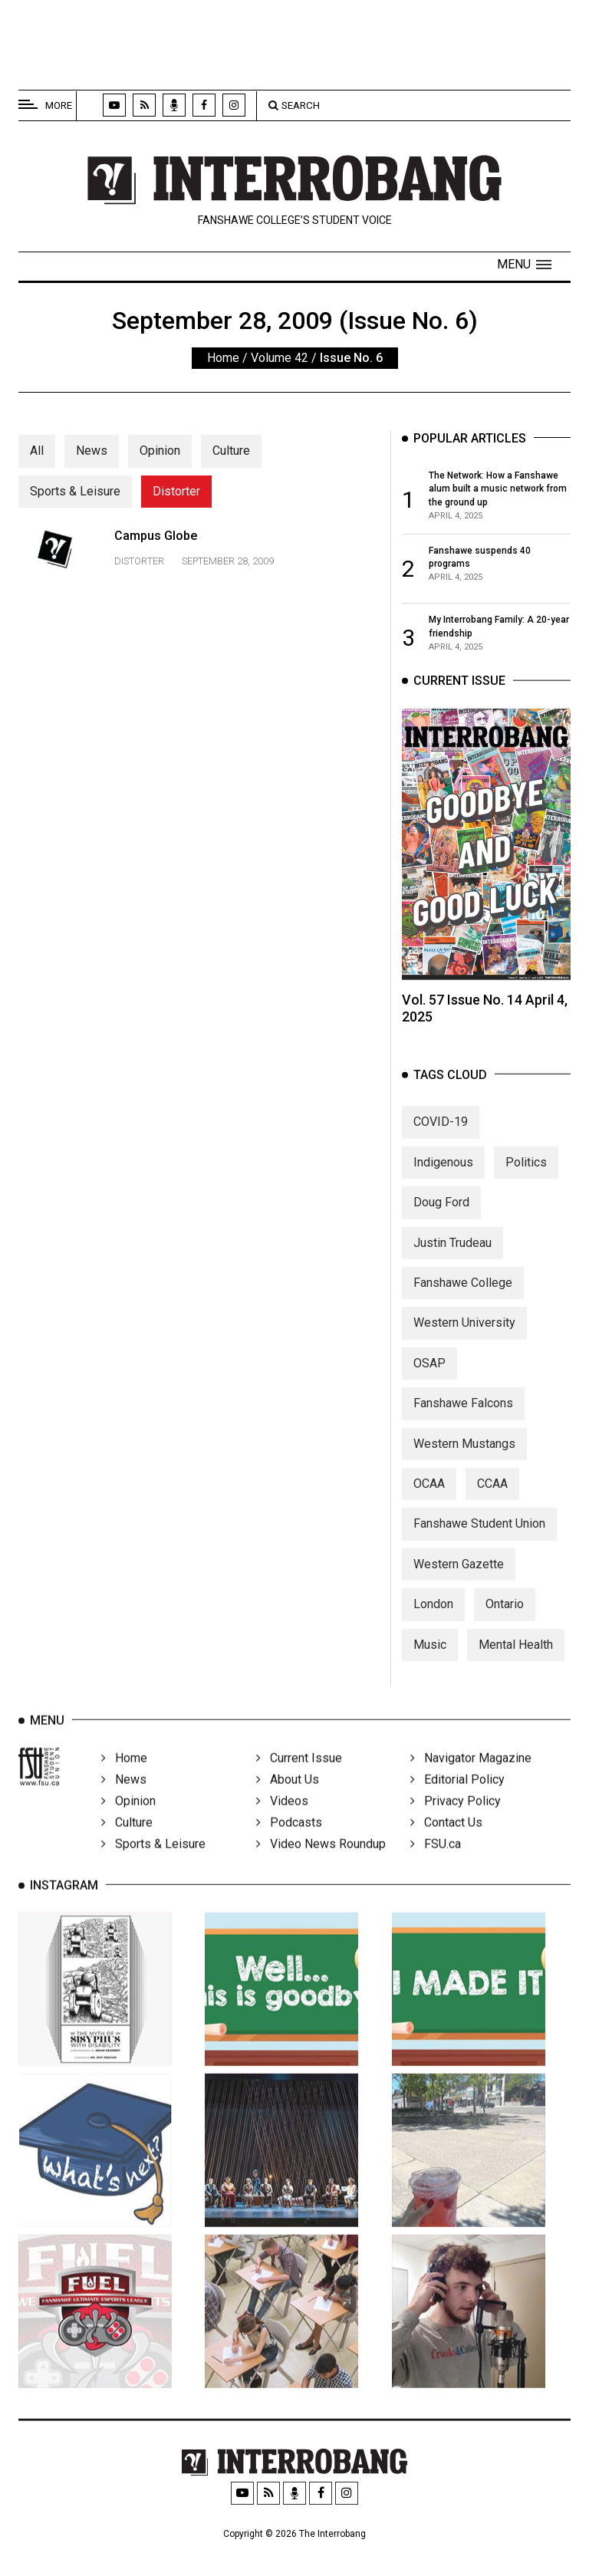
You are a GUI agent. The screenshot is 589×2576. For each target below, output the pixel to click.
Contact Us (446, 1849)
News (91, 450)
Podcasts (289, 1849)
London (433, 1628)
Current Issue (299, 1785)
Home (223, 357)
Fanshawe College (462, 1307)
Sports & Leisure (75, 491)
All (37, 450)
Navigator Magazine (470, 1785)
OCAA (429, 1508)
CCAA (492, 1508)
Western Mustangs (464, 1467)
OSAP (429, 1387)
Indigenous (443, 1186)
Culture (231, 450)
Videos (282, 1828)
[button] (524, 264)
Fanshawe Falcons (463, 1427)
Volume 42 (279, 357)
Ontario (504, 1628)
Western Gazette (458, 1588)
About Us (287, 1806)
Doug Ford (441, 1226)
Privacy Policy (455, 1828)
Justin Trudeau (452, 1267)
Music (429, 1668)
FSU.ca (435, 1871)
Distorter (176, 491)
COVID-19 (440, 1146)
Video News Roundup (321, 1871)
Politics (526, 1186)
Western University (464, 1347)
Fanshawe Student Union (479, 1548)
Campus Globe (155, 556)
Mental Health (516, 1668)
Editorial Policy (457, 1806)
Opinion (160, 450)
